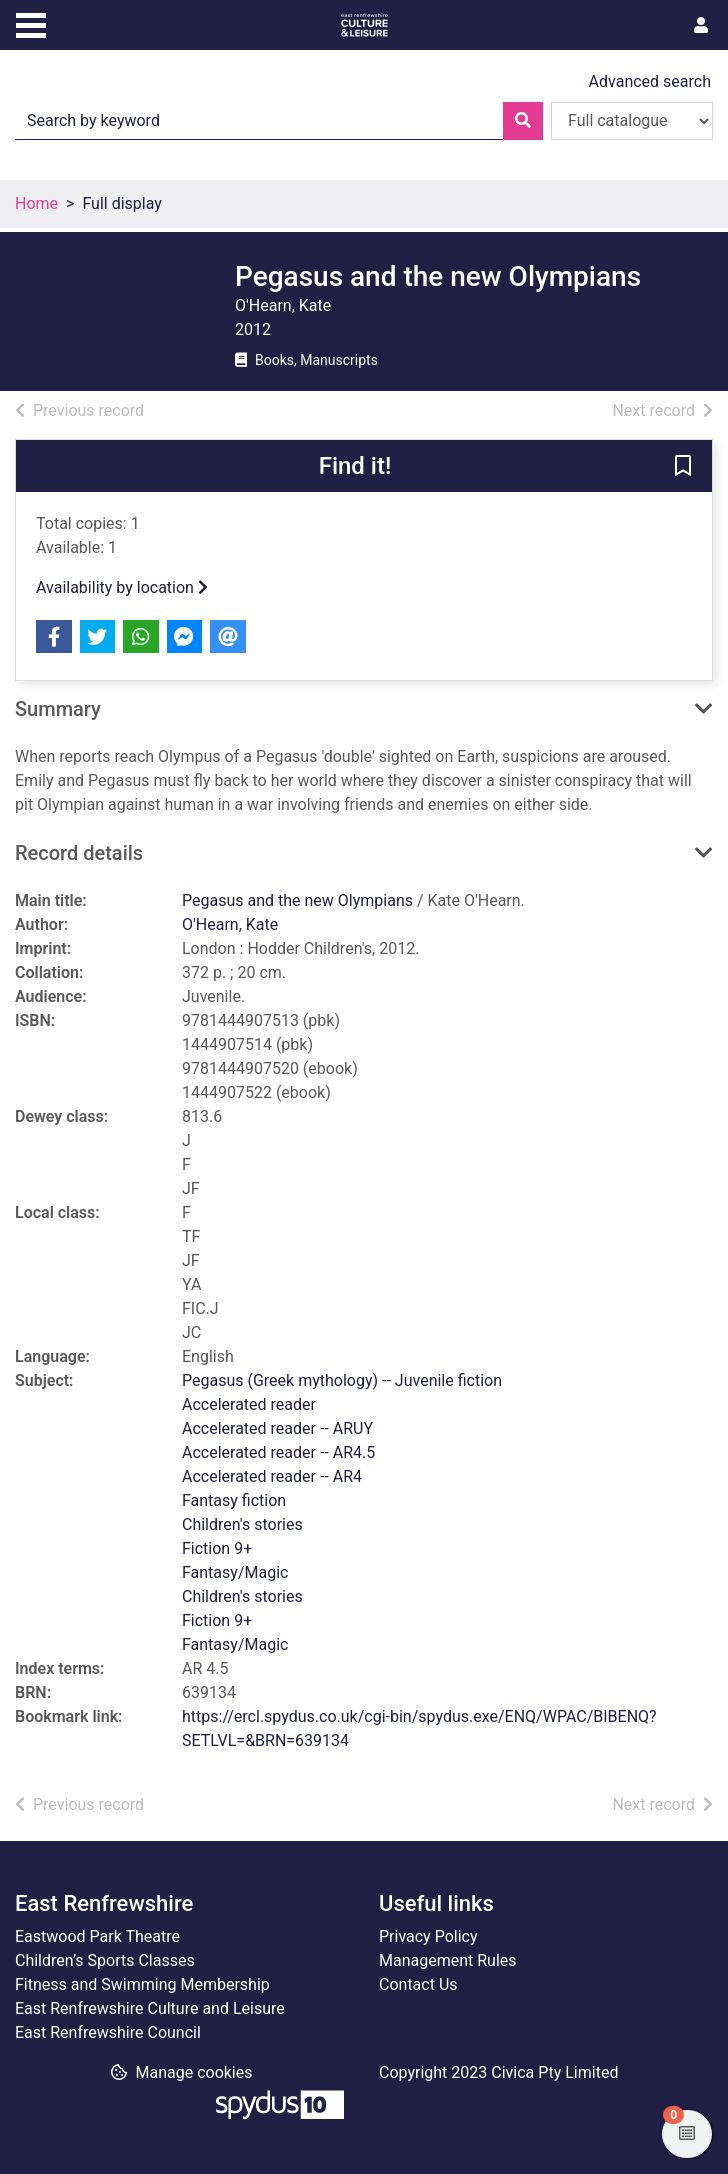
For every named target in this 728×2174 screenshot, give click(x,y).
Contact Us (418, 1984)
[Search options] (632, 121)
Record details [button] (79, 853)
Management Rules (448, 1960)
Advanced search (650, 81)
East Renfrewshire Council (108, 2032)
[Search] (523, 121)
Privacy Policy (428, 1936)
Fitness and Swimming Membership (142, 1984)
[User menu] (701, 26)
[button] (683, 467)
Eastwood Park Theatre (97, 1936)
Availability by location (122, 587)
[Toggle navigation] (31, 23)
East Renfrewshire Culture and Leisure (150, 2008)
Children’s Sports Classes (105, 1960)
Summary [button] (58, 709)
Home (36, 203)
